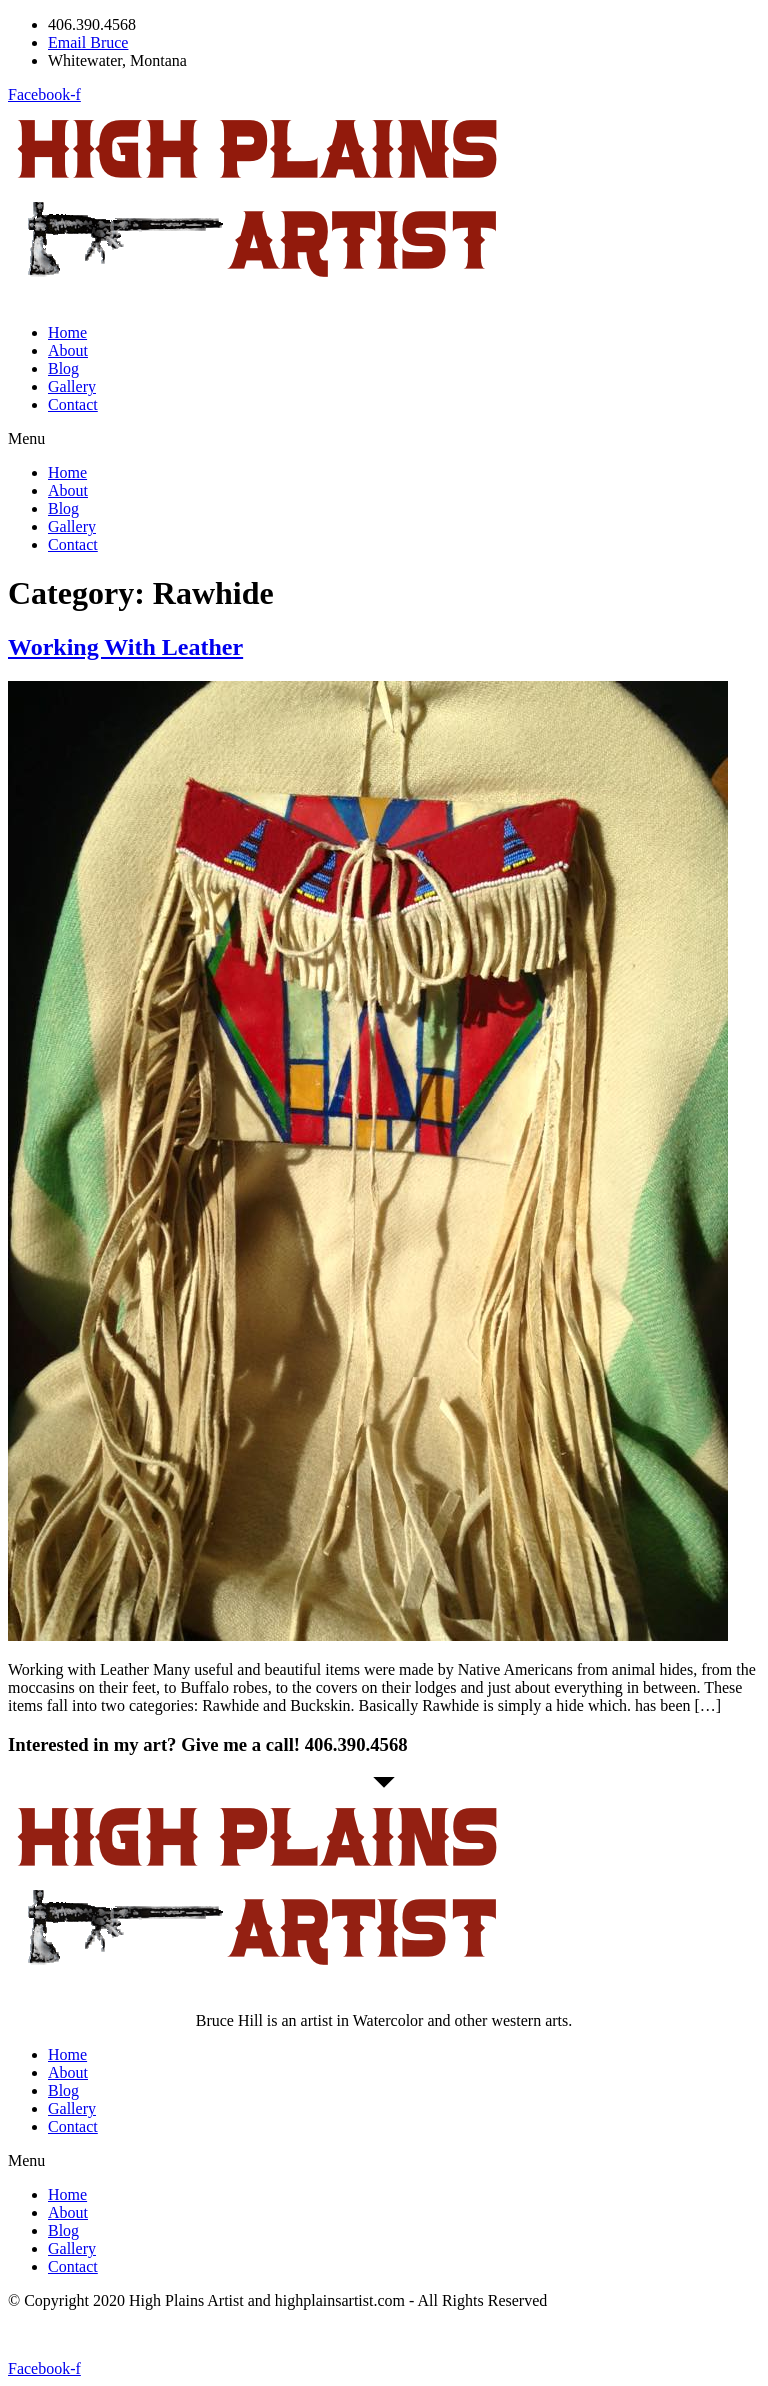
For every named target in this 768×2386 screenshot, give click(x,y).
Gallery (72, 386)
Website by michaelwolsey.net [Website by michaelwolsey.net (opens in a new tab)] (105, 2334)
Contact (73, 404)
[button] (384, 439)
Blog (63, 368)
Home (67, 332)
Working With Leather (125, 647)
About (68, 350)
